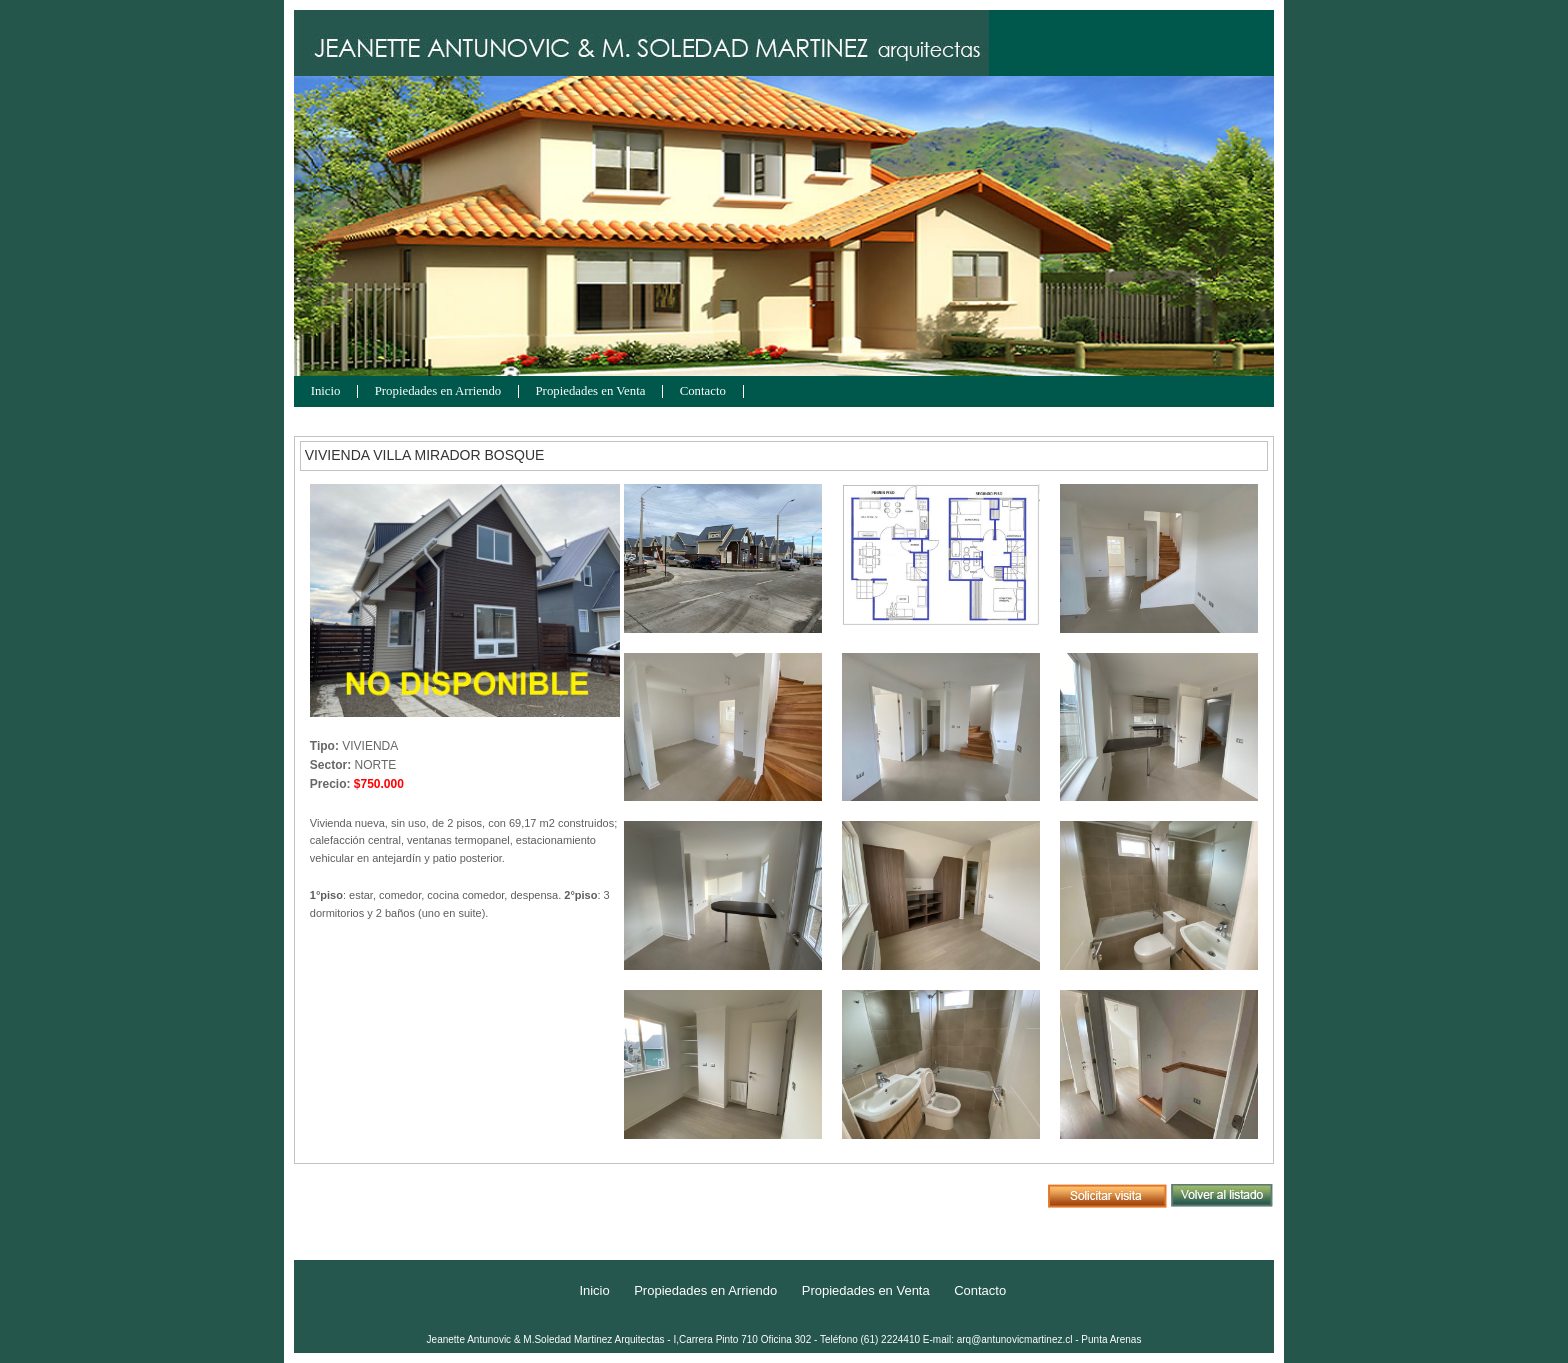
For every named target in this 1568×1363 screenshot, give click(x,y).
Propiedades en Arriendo (438, 391)
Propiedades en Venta (591, 391)
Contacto (703, 391)
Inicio (326, 391)
